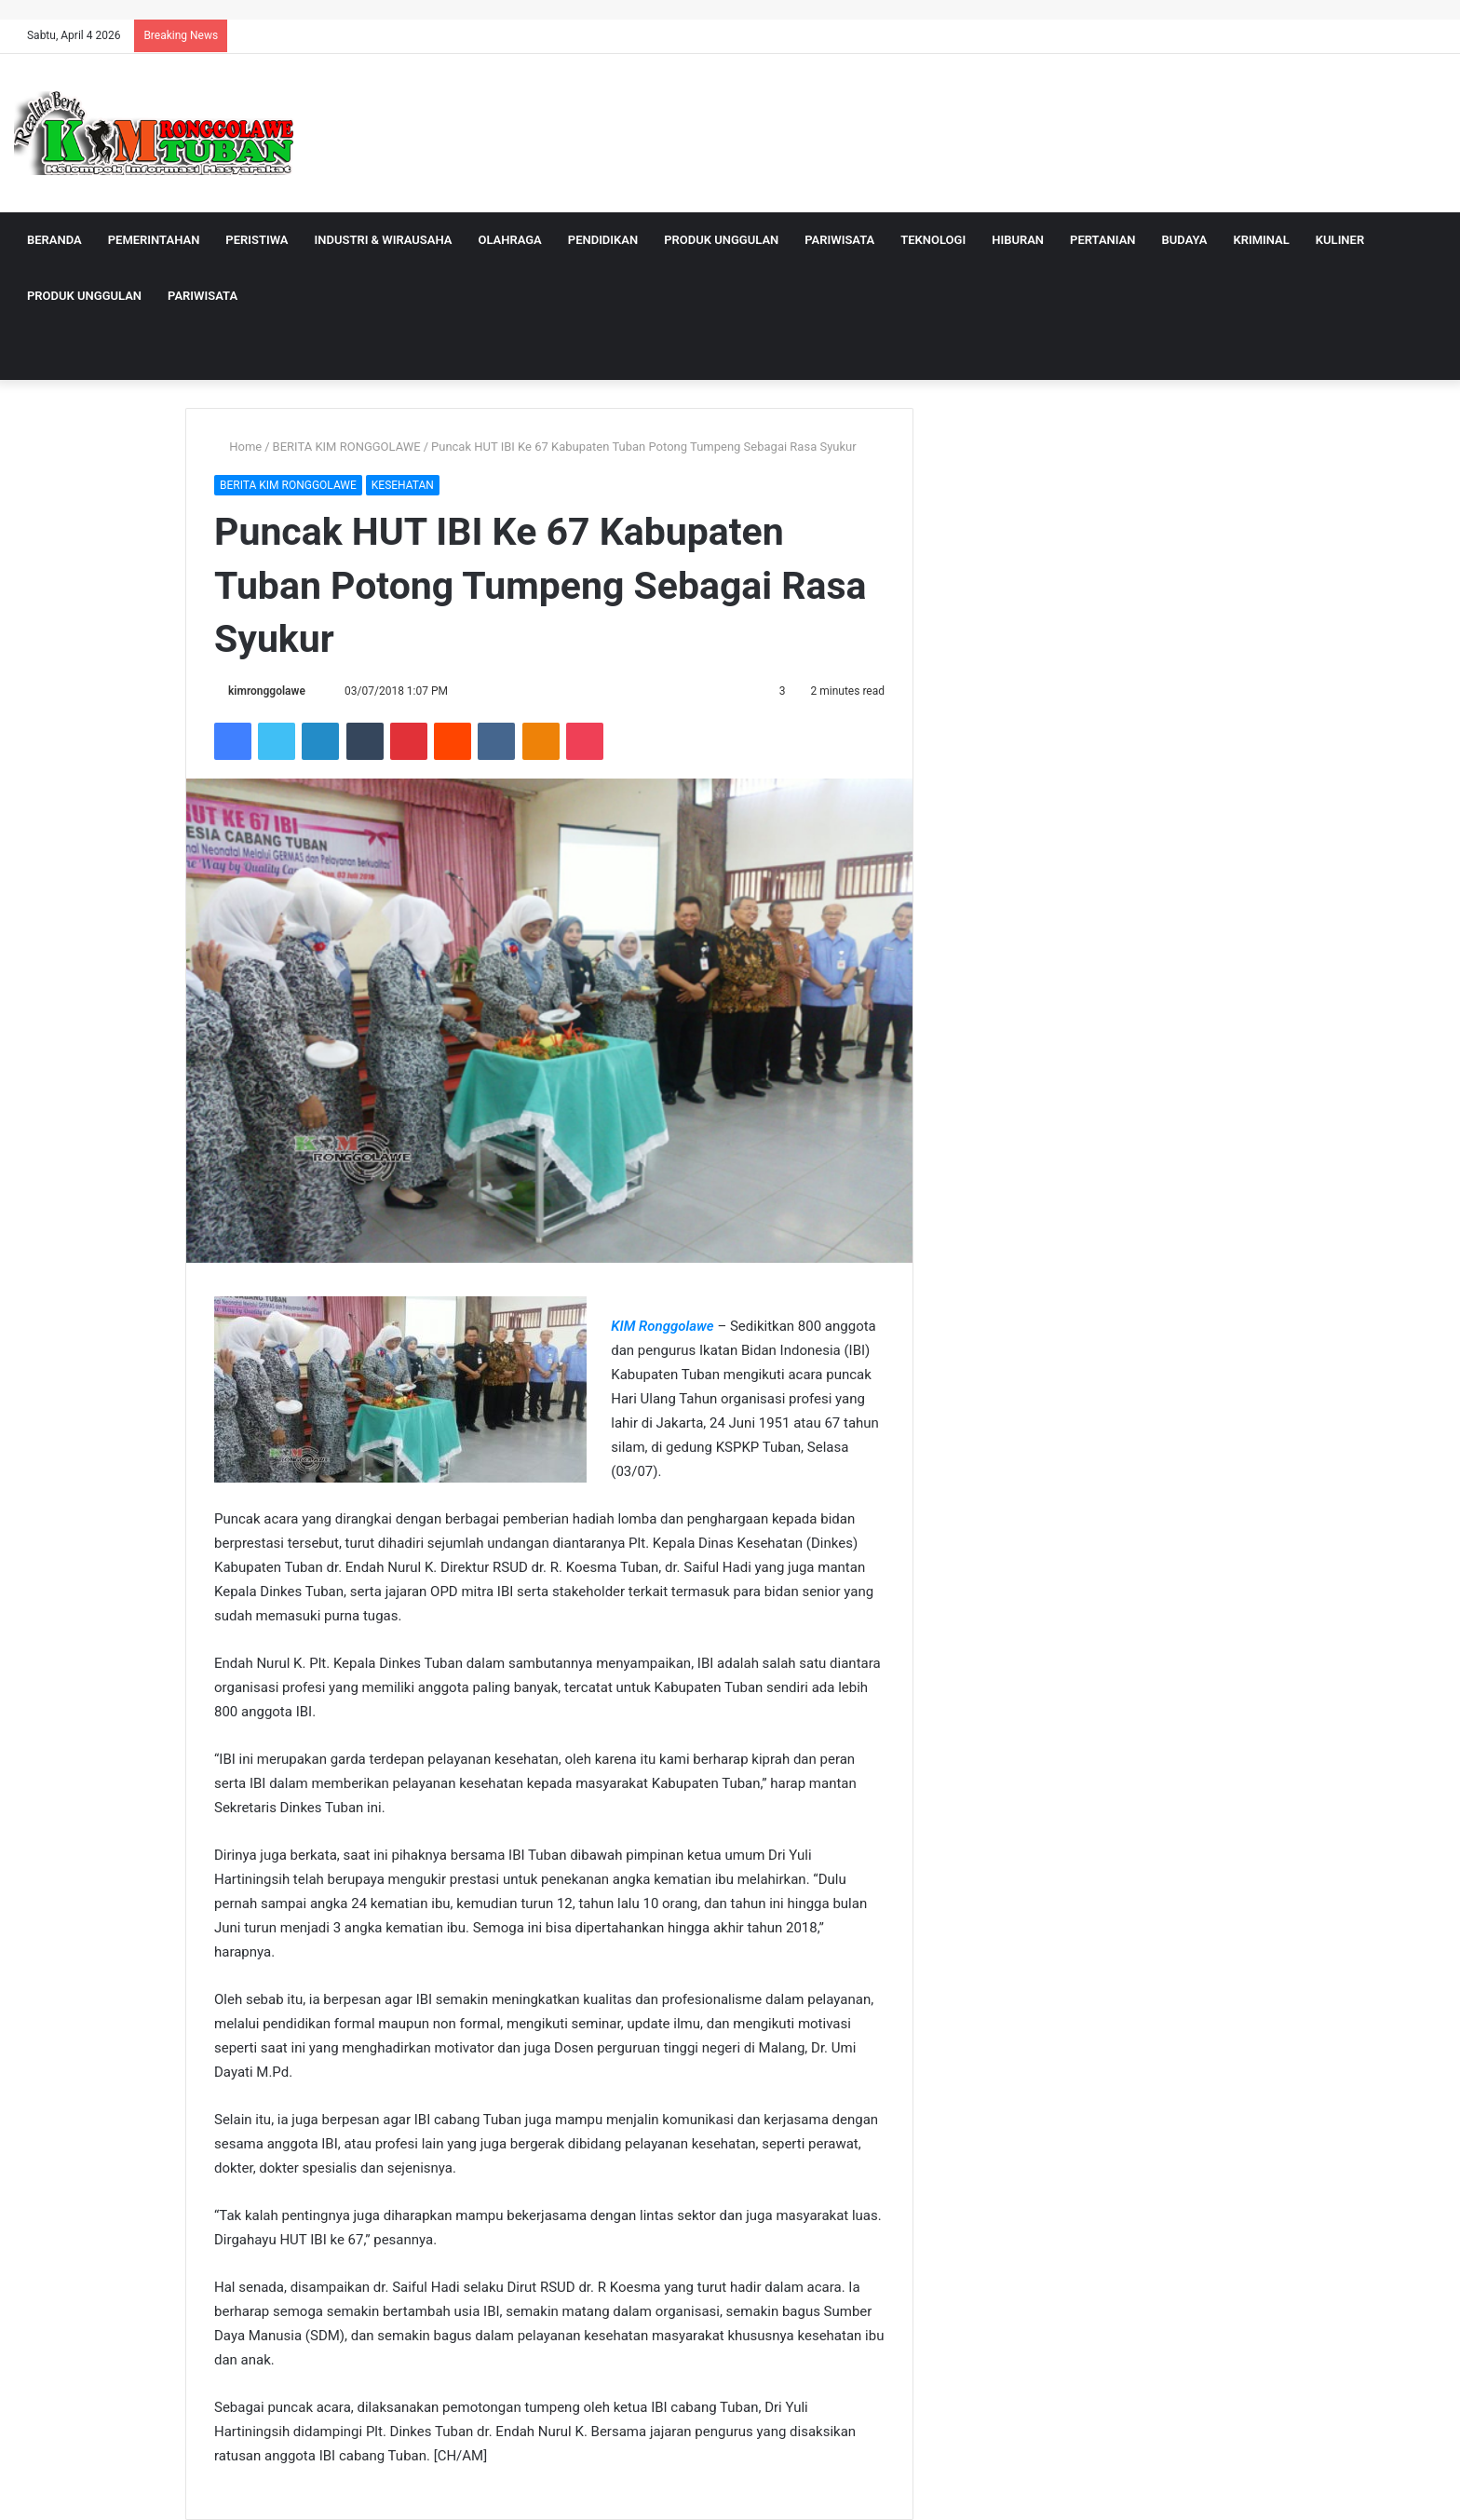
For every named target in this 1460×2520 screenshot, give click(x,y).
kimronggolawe (266, 691)
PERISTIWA (256, 240)
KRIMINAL (1261, 240)
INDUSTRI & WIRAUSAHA (384, 240)
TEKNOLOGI (933, 240)
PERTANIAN (1102, 240)
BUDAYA (1185, 240)
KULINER (1340, 240)
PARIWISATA (839, 240)
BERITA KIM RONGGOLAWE (347, 447)
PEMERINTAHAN (154, 240)
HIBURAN (1018, 240)
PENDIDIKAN (603, 240)
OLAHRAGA (509, 240)
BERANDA (54, 240)
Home (238, 447)
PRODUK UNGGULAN (721, 240)
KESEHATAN (403, 485)
